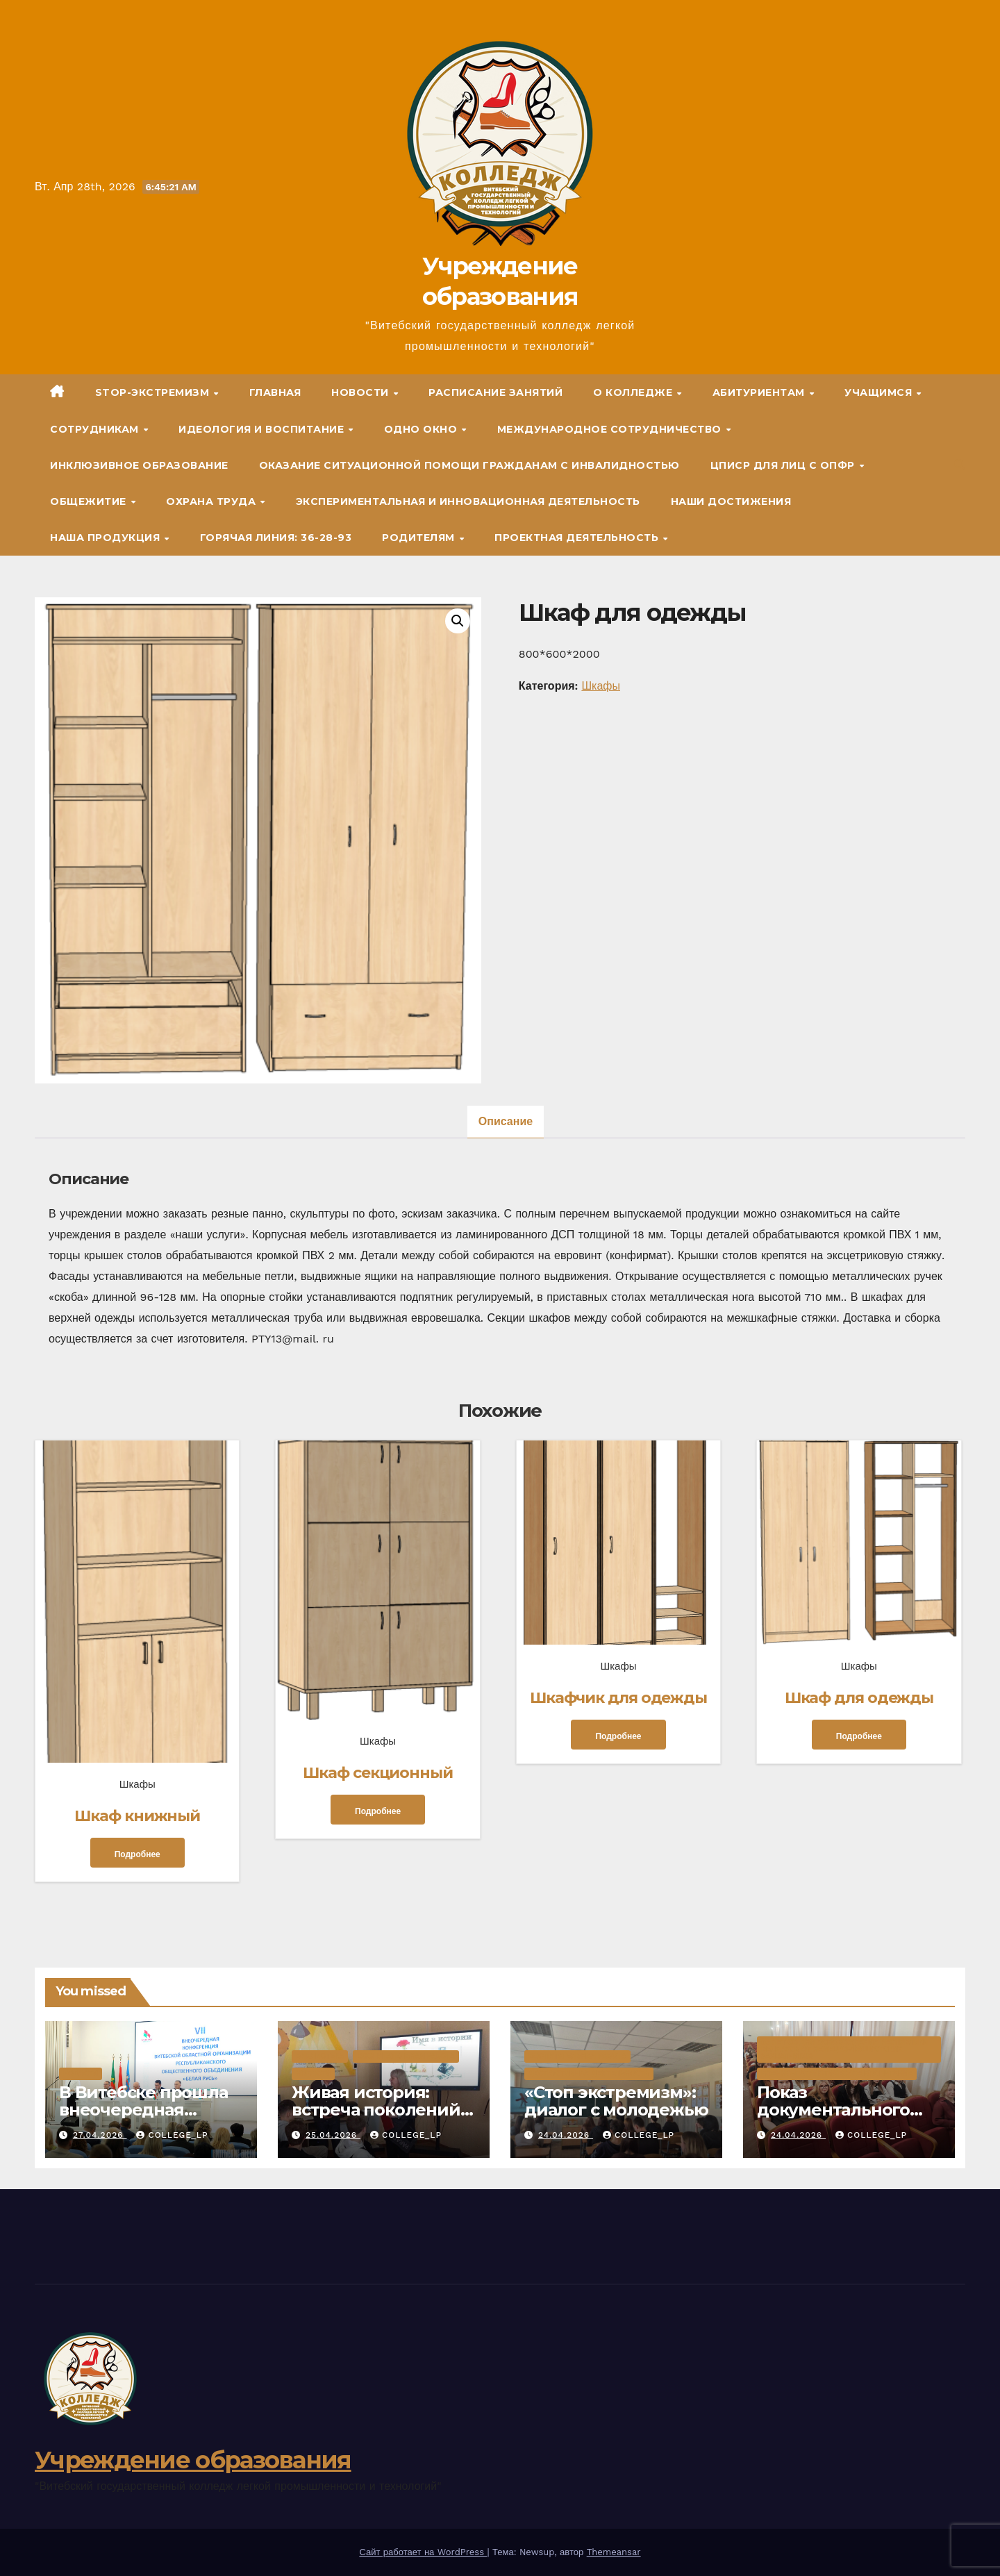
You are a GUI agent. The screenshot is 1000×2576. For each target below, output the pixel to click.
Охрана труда (212, 501)
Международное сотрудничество (611, 429)
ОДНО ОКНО (422, 429)
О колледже (634, 392)
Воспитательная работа (406, 2056)
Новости (361, 392)
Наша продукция (106, 537)
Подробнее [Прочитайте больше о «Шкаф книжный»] (137, 1854)
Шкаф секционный (378, 1772)
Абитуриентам (760, 392)
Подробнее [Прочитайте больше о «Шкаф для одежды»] (859, 1736)
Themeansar (614, 2552)
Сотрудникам (96, 429)
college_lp (172, 2135)
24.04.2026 (565, 2135)
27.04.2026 (100, 2135)
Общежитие (89, 501)
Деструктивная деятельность (588, 2073)
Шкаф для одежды (859, 1697)
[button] (959, 465)
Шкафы (600, 685)
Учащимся (879, 392)
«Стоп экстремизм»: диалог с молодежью (616, 2101)
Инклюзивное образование (139, 465)
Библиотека (320, 2056)
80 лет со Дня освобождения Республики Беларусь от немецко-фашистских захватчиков (844, 2049)
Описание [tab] (505, 1121)
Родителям (420, 537)
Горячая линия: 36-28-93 (276, 537)
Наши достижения (731, 501)
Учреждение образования (193, 2460)
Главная (275, 392)
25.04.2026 (333, 2135)
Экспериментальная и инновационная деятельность (468, 501)
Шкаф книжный (137, 1815)
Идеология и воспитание (262, 429)
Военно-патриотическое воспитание (836, 2073)
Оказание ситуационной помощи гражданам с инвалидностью (469, 465)
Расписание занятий (495, 392)
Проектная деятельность (578, 537)
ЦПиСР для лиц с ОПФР (784, 465)
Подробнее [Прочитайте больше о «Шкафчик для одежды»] (618, 1736)
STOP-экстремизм (153, 392)
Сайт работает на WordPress (423, 2552)
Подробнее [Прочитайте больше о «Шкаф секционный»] (378, 1811)
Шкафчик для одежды (618, 1697)
